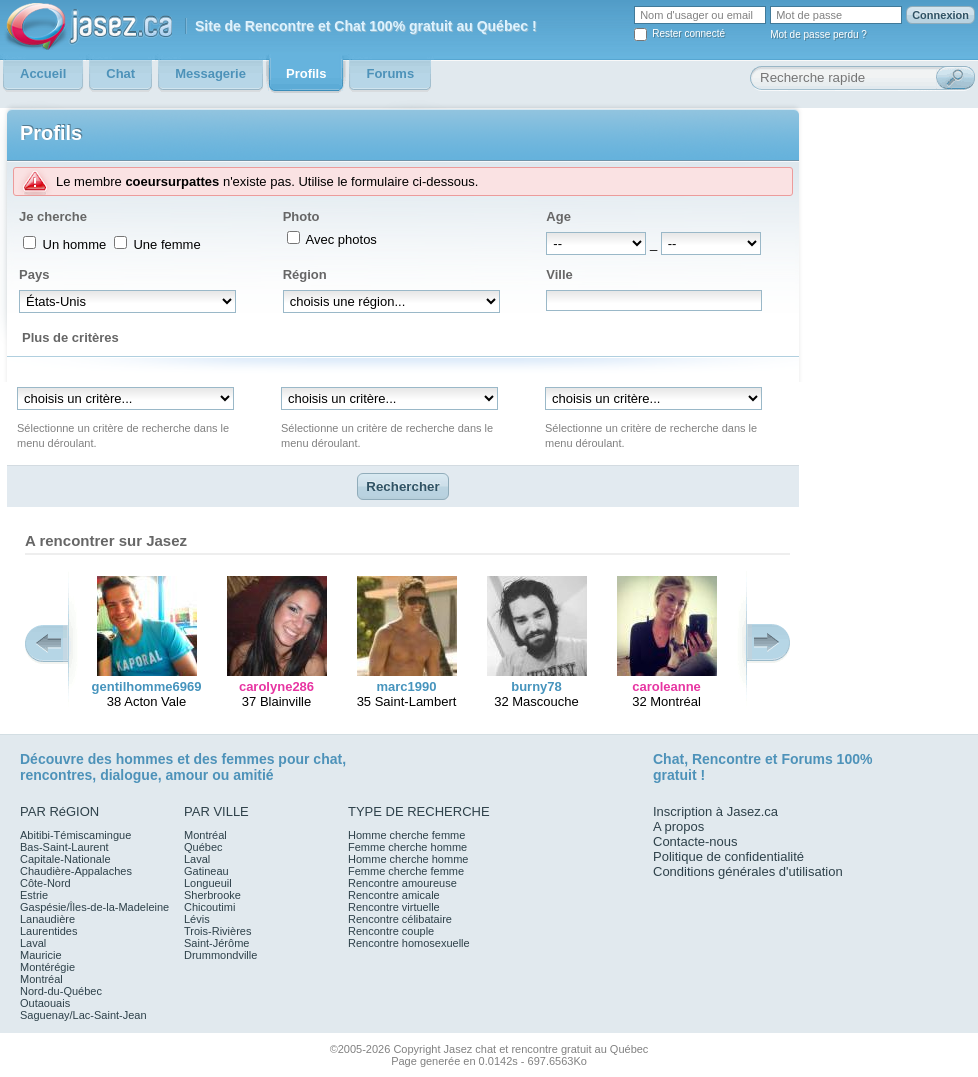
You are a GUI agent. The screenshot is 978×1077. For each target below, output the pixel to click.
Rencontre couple (391, 931)
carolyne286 (276, 686)
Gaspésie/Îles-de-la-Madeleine (94, 907)
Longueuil (208, 883)
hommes (145, 759)
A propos (678, 826)
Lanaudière (47, 919)
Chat (668, 759)
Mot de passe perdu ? (818, 34)
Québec (203, 847)
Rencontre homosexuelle (409, 943)
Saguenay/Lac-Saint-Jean (83, 1015)
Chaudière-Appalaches (76, 871)
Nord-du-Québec (61, 991)
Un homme (72, 244)
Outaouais (45, 1003)
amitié (253, 775)
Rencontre (726, 759)
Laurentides (49, 931)
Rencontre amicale (394, 895)
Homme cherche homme (408, 859)
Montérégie (47, 967)
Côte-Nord (45, 883)
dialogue (129, 775)
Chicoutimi (209, 907)
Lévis (197, 919)
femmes (248, 759)
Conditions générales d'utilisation (748, 871)
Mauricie (41, 955)
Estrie (34, 895)
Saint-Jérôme (216, 943)
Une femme (165, 244)
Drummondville (220, 955)
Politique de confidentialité (728, 856)
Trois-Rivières (217, 931)
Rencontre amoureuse (402, 883)
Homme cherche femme (406, 835)
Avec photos (340, 239)
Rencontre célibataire (400, 919)
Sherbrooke (212, 895)
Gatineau (206, 871)
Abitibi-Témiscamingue (75, 835)
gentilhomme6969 (147, 686)
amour (186, 775)
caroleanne (666, 686)
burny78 (536, 686)
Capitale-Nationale (65, 859)
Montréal (41, 979)
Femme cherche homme (407, 847)
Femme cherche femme (406, 871)
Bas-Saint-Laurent (64, 847)
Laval (33, 943)
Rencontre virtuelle (394, 907)
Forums (806, 759)
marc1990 (407, 686)
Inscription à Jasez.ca (715, 811)
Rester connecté (688, 33)
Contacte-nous (695, 841)
